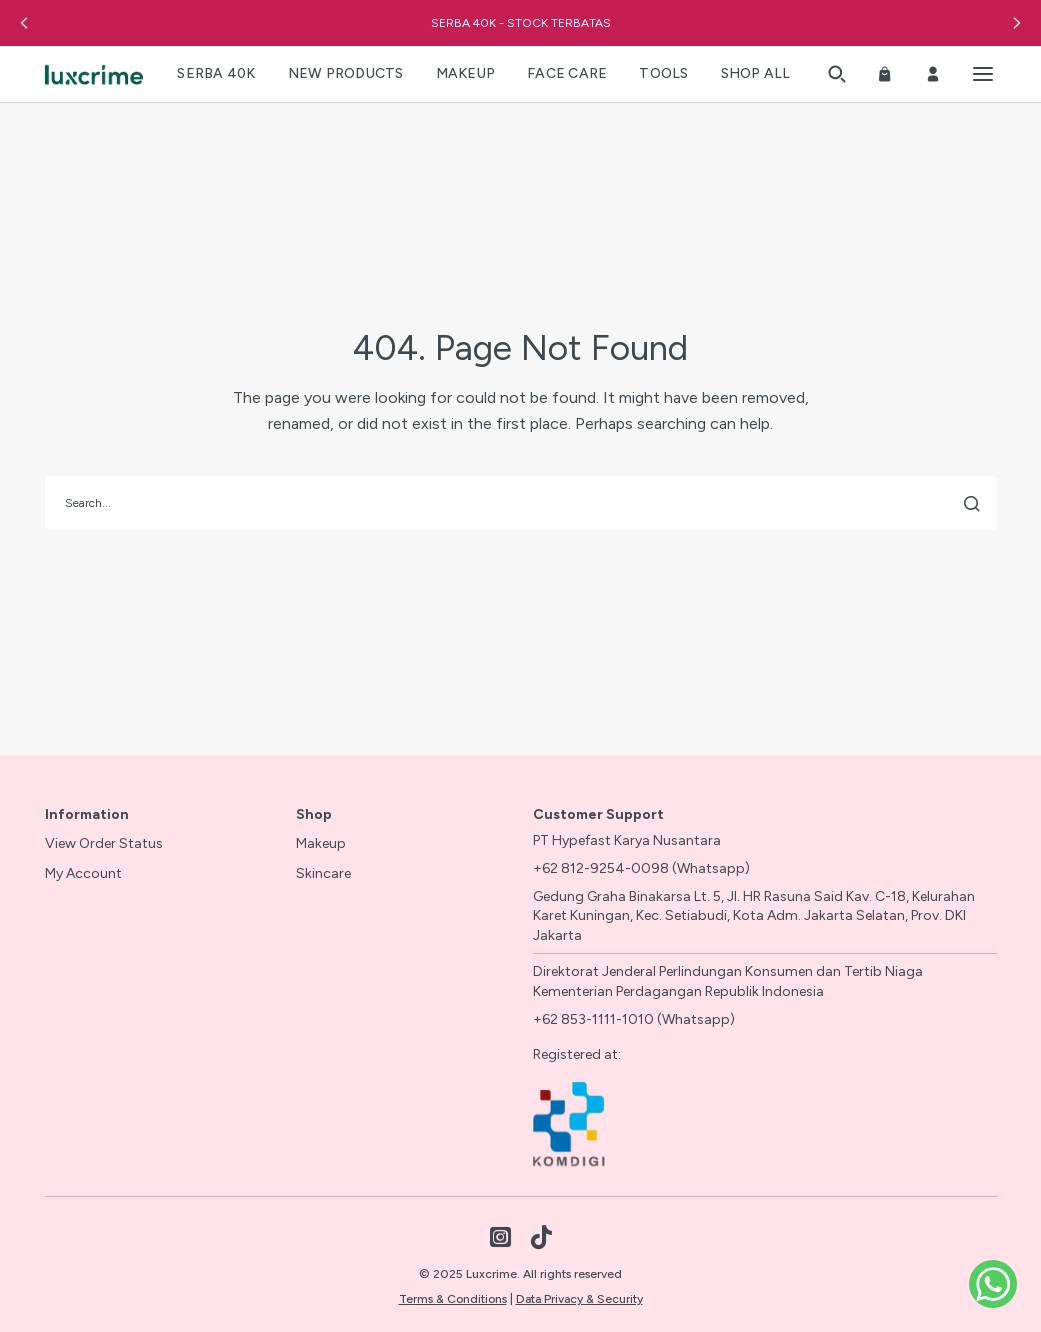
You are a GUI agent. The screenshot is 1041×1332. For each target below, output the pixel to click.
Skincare (323, 873)
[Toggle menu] (983, 74)
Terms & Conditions (453, 1299)
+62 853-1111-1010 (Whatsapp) (634, 1019)
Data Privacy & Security (579, 1299)
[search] (521, 503)
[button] (24, 23)
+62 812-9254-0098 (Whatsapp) (641, 868)
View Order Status (104, 843)
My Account (83, 873)
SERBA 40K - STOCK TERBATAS (521, 23)
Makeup (321, 843)
